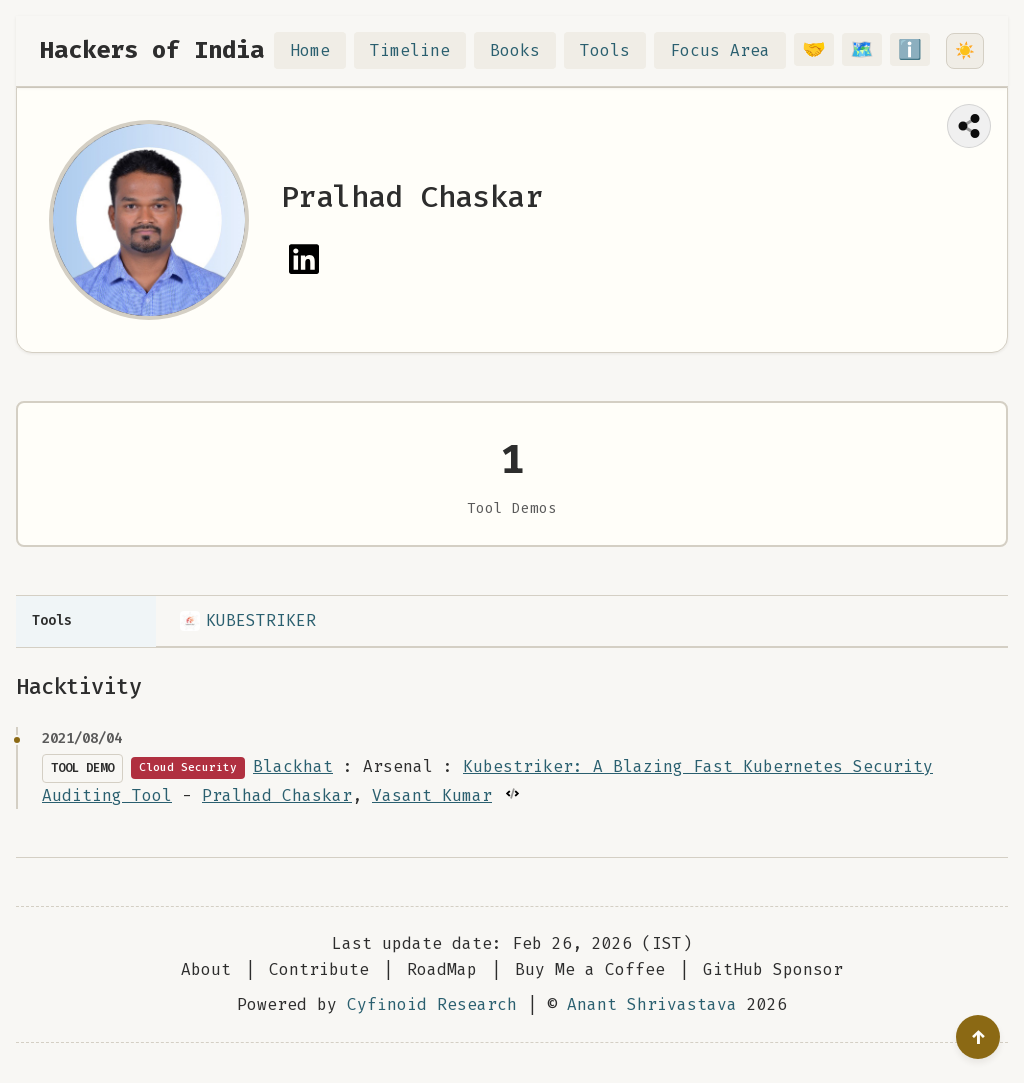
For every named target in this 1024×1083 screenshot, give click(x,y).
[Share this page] (969, 126)
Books (527, 50)
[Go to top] (978, 1037)
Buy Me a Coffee (590, 969)
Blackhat (293, 766)
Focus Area (732, 50)
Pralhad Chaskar (277, 795)
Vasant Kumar (432, 795)
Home (322, 50)
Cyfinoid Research (432, 1004)
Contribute (319, 969)
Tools (617, 50)
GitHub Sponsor (773, 969)
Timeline (422, 50)
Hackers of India (152, 50)
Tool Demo (82, 768)
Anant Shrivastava (652, 1004)
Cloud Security (188, 767)
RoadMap (442, 969)
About (206, 969)
